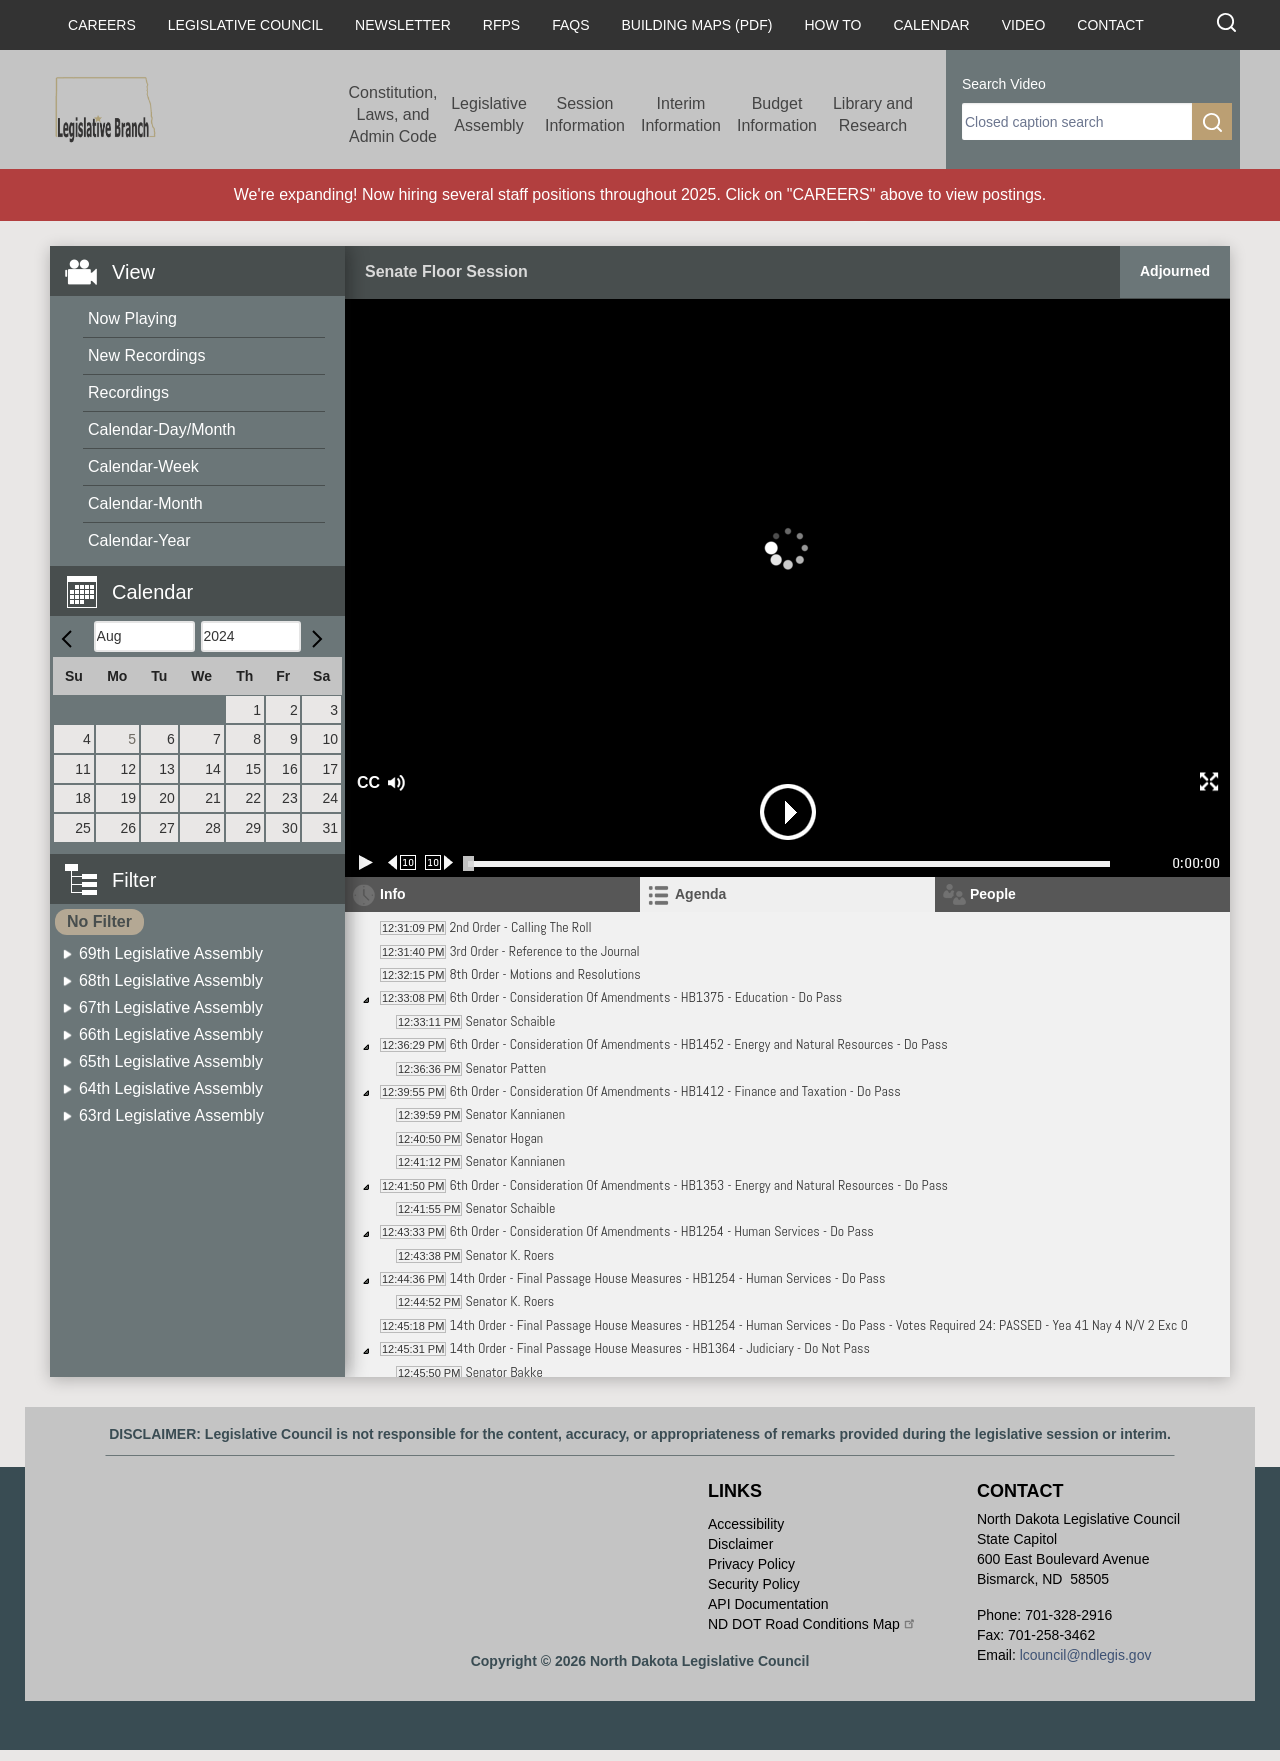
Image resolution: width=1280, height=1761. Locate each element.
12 (129, 769)
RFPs (501, 25)
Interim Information (681, 114)
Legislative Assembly (489, 114)
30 (290, 828)
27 (167, 828)
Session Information (585, 114)
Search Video (1004, 84)
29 (253, 828)
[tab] (787, 894)
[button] (205, 580)
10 (330, 739)
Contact (1110, 25)
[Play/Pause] (366, 862)
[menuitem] (204, 319)
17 (330, 769)
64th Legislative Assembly (171, 1088)
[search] (1077, 121)
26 (129, 828)
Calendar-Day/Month (162, 429)
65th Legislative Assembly (171, 1061)
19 (129, 798)
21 (213, 798)
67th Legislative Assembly (171, 1007)
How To (832, 25)
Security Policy (754, 1584)
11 (83, 769)
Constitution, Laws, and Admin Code (393, 114)
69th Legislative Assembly (171, 953)
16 (290, 769)
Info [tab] (393, 894)
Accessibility (746, 1524)
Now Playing (132, 318)
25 (83, 828)
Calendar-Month (145, 503)
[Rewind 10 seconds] (402, 862)
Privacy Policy (751, 1564)
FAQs (570, 25)
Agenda (700, 894)
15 (253, 769)
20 (167, 798)
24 (330, 798)
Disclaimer (740, 1544)
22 (253, 798)
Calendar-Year (139, 540)
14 (213, 769)
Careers (102, 25)
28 (213, 828)
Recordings (128, 392)
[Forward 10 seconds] (439, 862)
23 (290, 798)
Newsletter (403, 25)
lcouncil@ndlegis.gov (1086, 1655)
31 (330, 828)
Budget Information (777, 114)
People (993, 894)
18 (83, 798)
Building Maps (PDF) (697, 25)
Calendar (931, 25)
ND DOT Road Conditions (812, 1624)
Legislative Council (245, 25)
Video (1024, 25)
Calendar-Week (143, 466)
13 (167, 769)
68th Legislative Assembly (171, 980)
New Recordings (146, 355)
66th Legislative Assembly (171, 1034)
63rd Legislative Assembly (171, 1115)
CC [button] (366, 782)
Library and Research (873, 114)
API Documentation (768, 1604)
